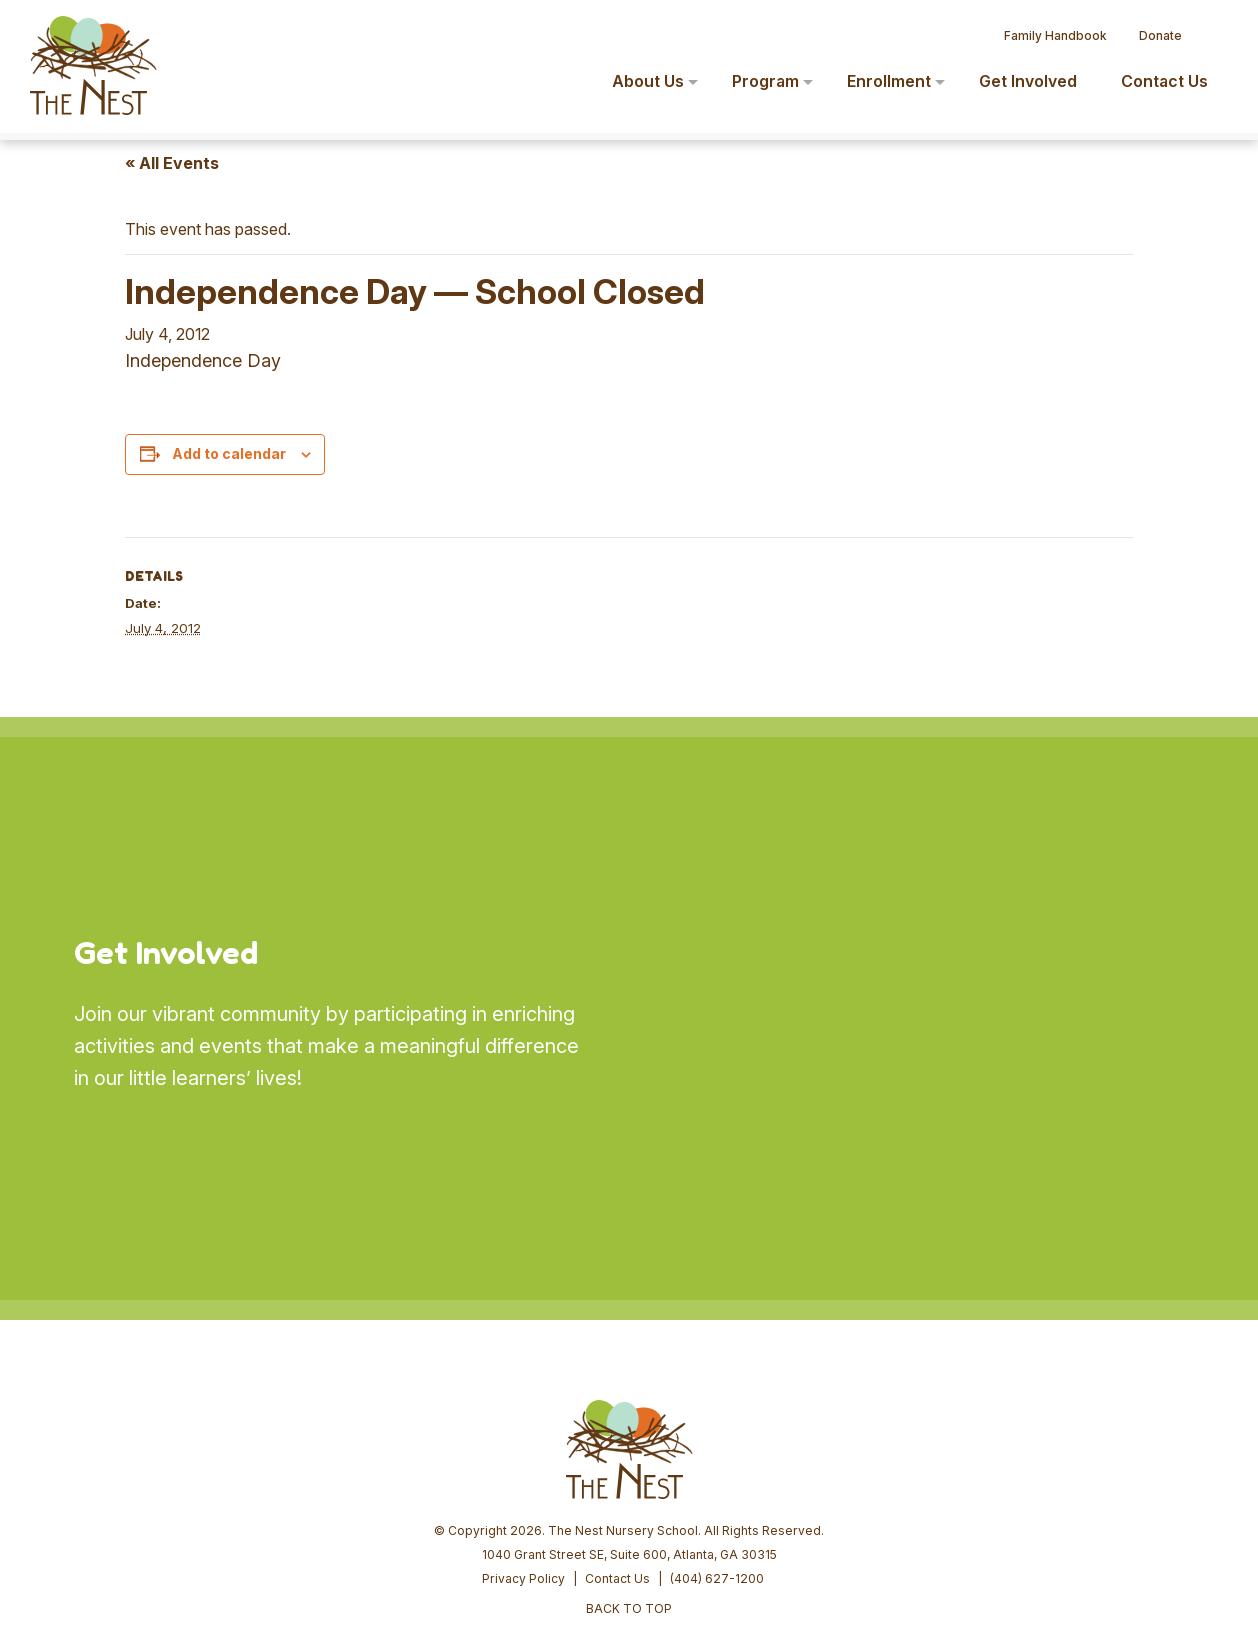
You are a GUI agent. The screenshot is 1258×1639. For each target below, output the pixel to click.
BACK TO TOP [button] (629, 1456)
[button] (1214, 28)
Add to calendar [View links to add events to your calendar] (229, 453)
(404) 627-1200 (717, 1426)
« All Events (172, 163)
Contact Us (617, 1426)
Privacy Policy (523, 1426)
